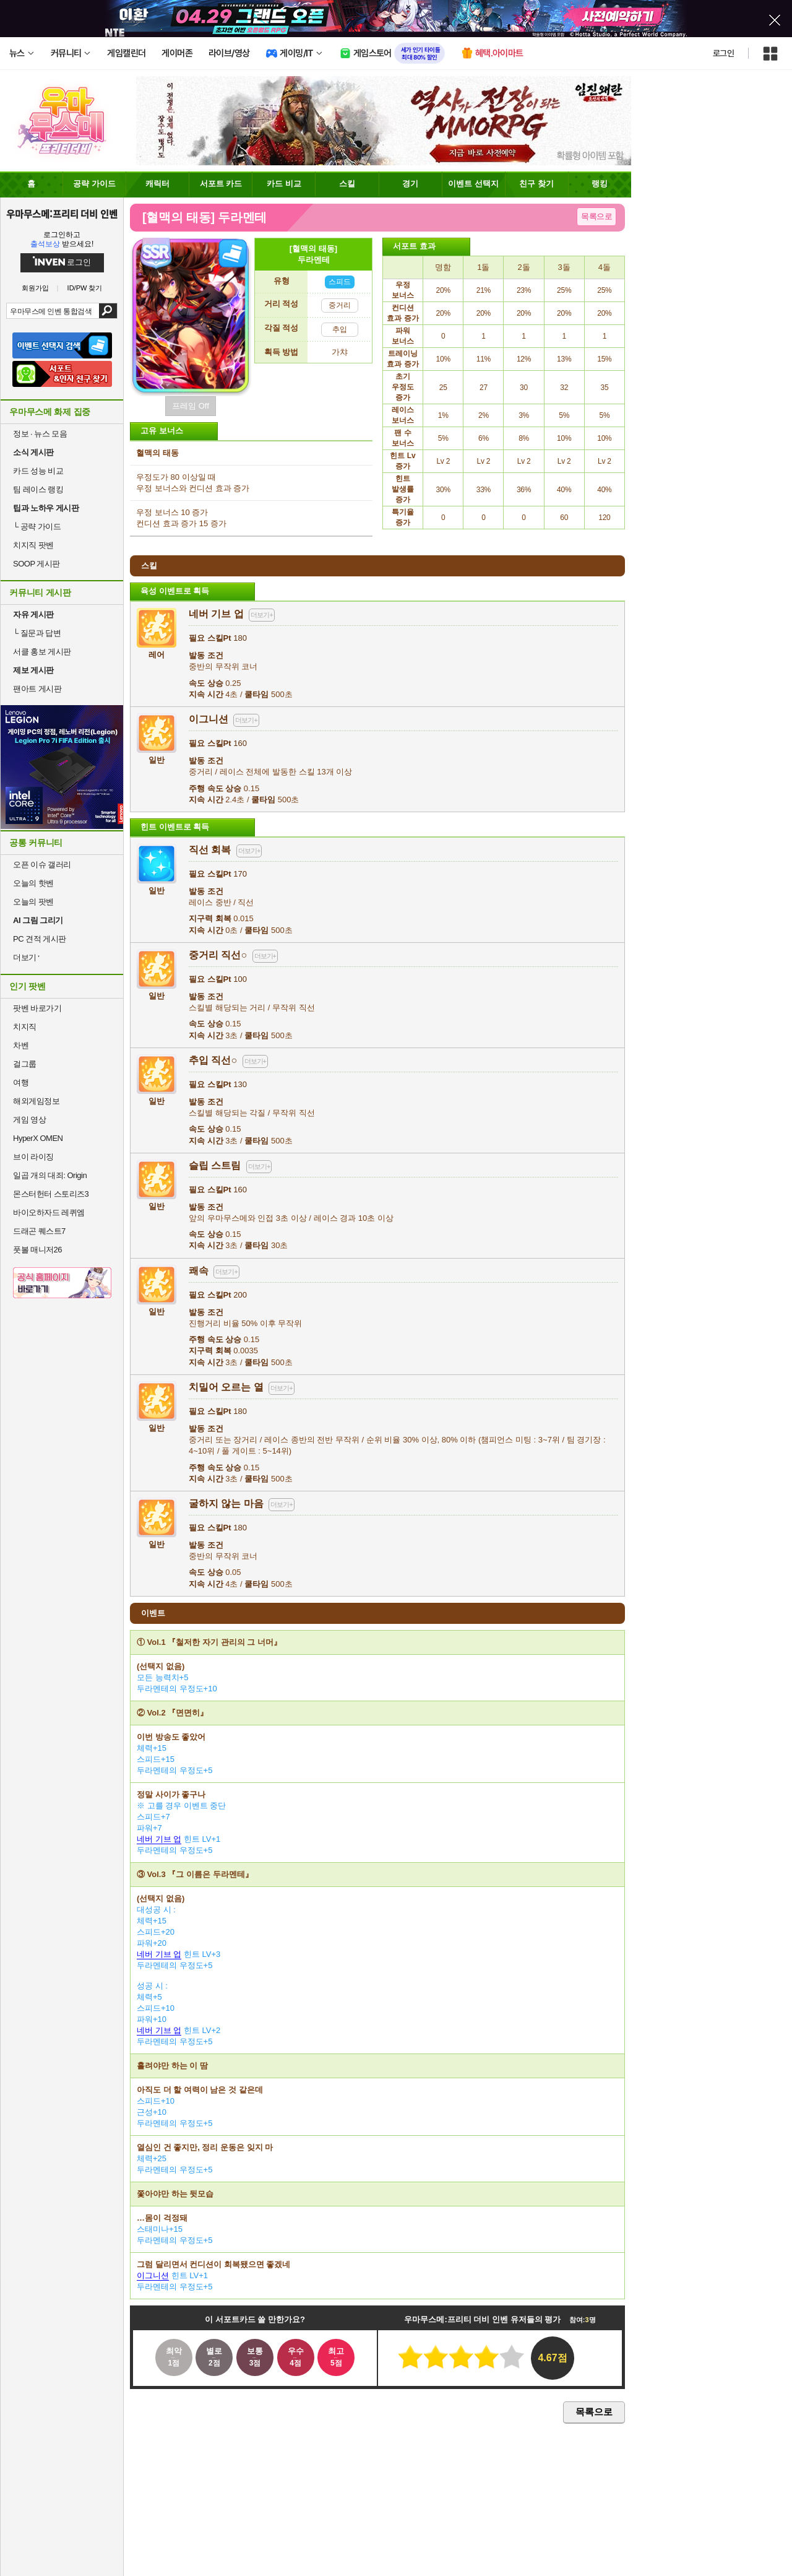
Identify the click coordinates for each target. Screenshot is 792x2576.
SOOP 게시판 (36, 564)
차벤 (20, 1045)
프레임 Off (190, 405)
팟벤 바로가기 (37, 1008)
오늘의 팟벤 (33, 902)
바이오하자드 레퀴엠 (49, 1212)
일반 (156, 755)
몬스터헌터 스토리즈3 (50, 1194)
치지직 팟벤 (33, 545)
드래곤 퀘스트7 (39, 1231)
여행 (20, 1082)
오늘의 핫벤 (33, 883)
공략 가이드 (37, 527)
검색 (108, 310)
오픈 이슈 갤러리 (42, 865)
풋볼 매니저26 (37, 1250)
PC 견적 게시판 (39, 939)
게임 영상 (29, 1120)
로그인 (723, 53)
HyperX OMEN (37, 1138)
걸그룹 (25, 1064)
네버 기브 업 (159, 1839)
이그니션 (153, 2275)
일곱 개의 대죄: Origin (50, 1175)
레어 (156, 649)
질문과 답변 (37, 633)
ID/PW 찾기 (85, 288)
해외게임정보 (36, 1101)
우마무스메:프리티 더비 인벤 (62, 214)
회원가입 (35, 288)
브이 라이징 (33, 1157)
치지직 (25, 1027)
